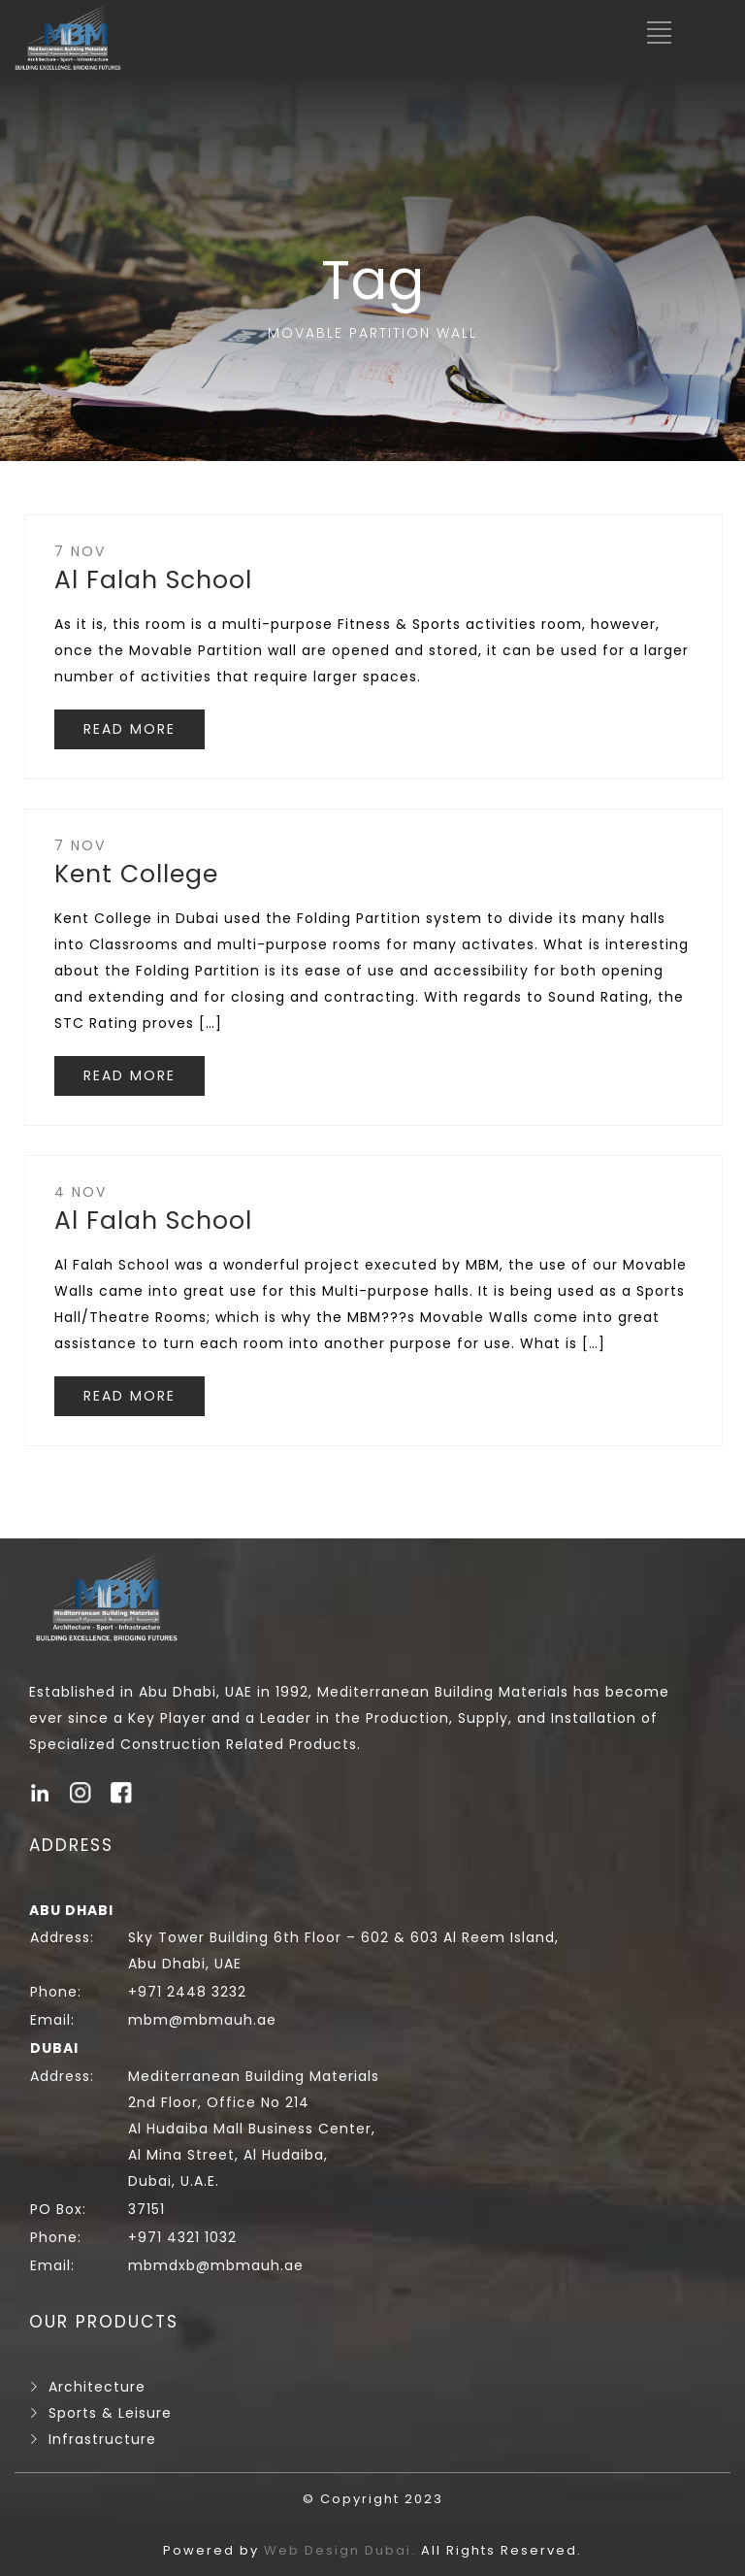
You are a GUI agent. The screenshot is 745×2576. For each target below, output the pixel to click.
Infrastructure (102, 2439)
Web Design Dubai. (342, 2550)
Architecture (97, 2386)
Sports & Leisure (110, 2413)
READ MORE (129, 729)
